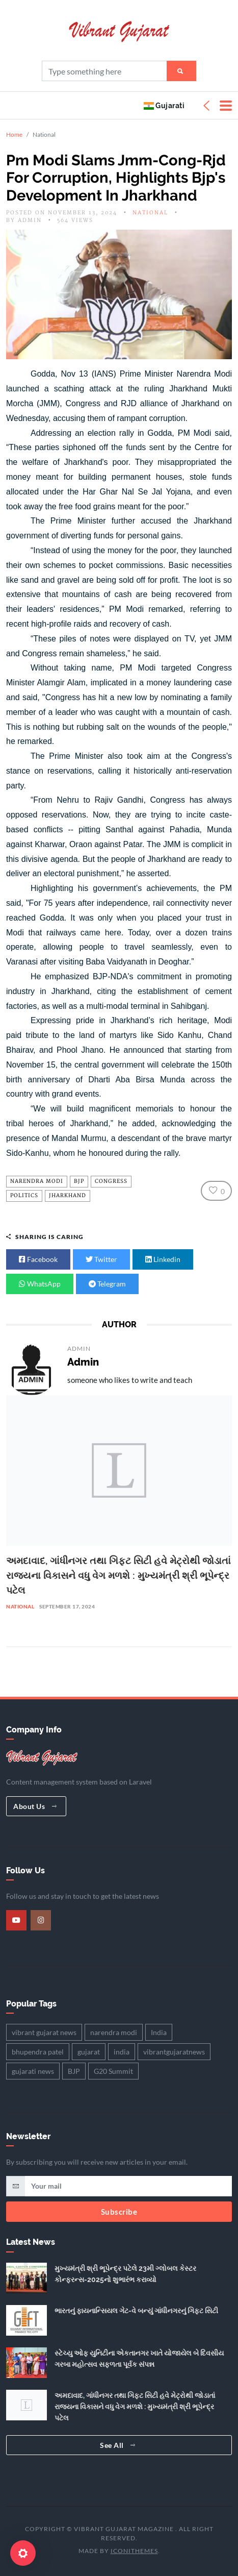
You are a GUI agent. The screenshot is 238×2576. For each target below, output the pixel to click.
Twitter (101, 1259)
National (150, 213)
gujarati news (33, 2071)
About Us (35, 1806)
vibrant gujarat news (44, 2032)
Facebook (38, 1259)
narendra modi (36, 1181)
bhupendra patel (38, 2051)
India (159, 2032)
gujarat (88, 2051)
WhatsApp (40, 1283)
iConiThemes (134, 2551)
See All (118, 2445)
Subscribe (119, 2211)
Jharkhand (67, 1196)
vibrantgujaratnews (174, 2051)
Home (14, 134)
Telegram (107, 1283)
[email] (128, 2186)
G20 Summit (113, 2071)
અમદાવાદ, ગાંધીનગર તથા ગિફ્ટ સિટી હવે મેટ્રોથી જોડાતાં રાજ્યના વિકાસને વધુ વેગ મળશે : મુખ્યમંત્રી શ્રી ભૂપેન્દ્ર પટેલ (118, 1575)
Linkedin (162, 1259)
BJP (79, 1181)
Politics (24, 1196)
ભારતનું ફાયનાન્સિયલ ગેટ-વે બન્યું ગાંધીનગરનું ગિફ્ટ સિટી (136, 2311)
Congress (111, 1181)
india (121, 2051)
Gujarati (164, 105)
